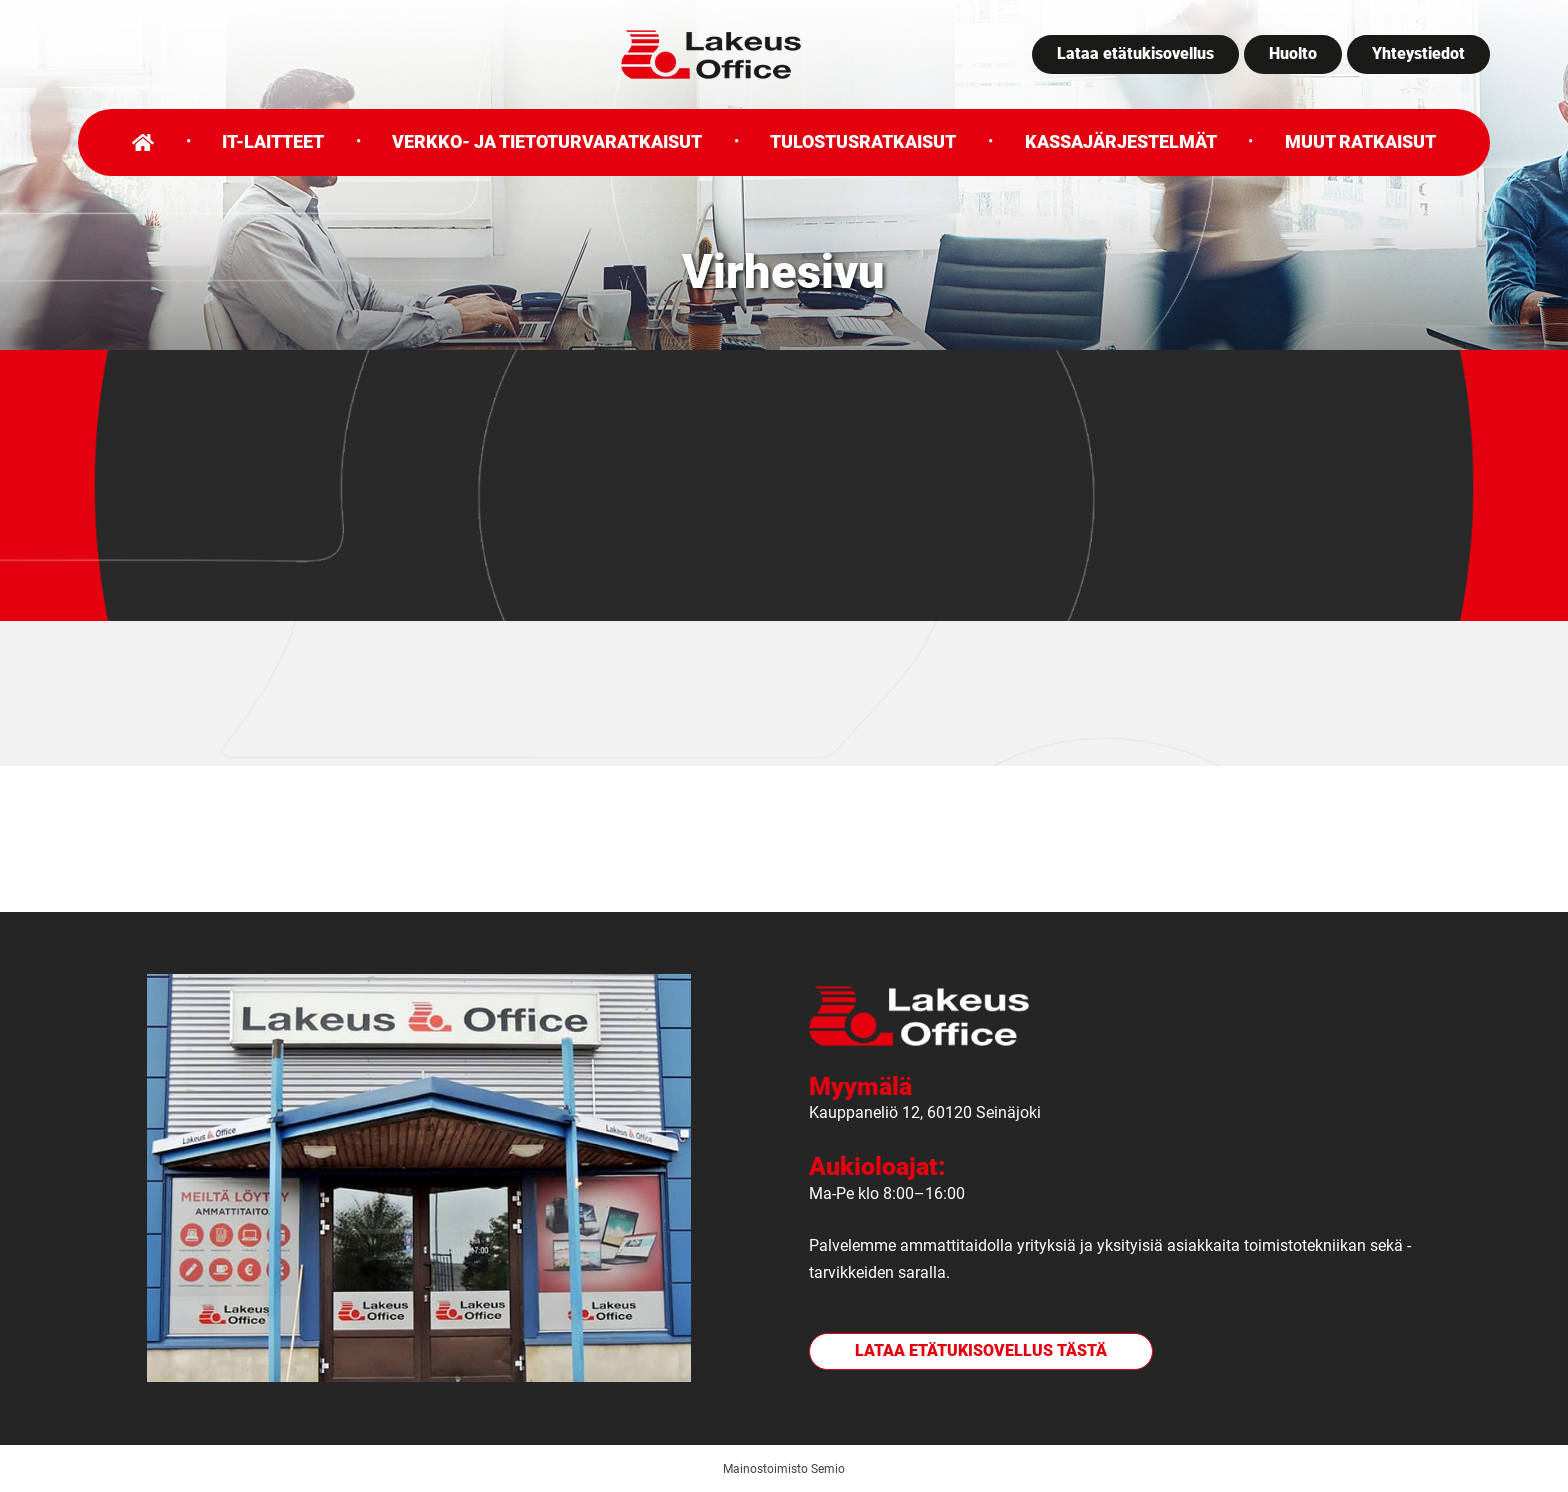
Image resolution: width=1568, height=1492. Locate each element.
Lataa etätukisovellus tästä (981, 1350)
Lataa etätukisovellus (1135, 53)
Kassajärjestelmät (1121, 142)
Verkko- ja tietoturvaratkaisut (547, 142)
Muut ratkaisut (1360, 142)
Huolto (1293, 53)
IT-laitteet (273, 142)
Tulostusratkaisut (863, 142)
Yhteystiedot (1418, 53)
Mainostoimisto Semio (784, 1469)
